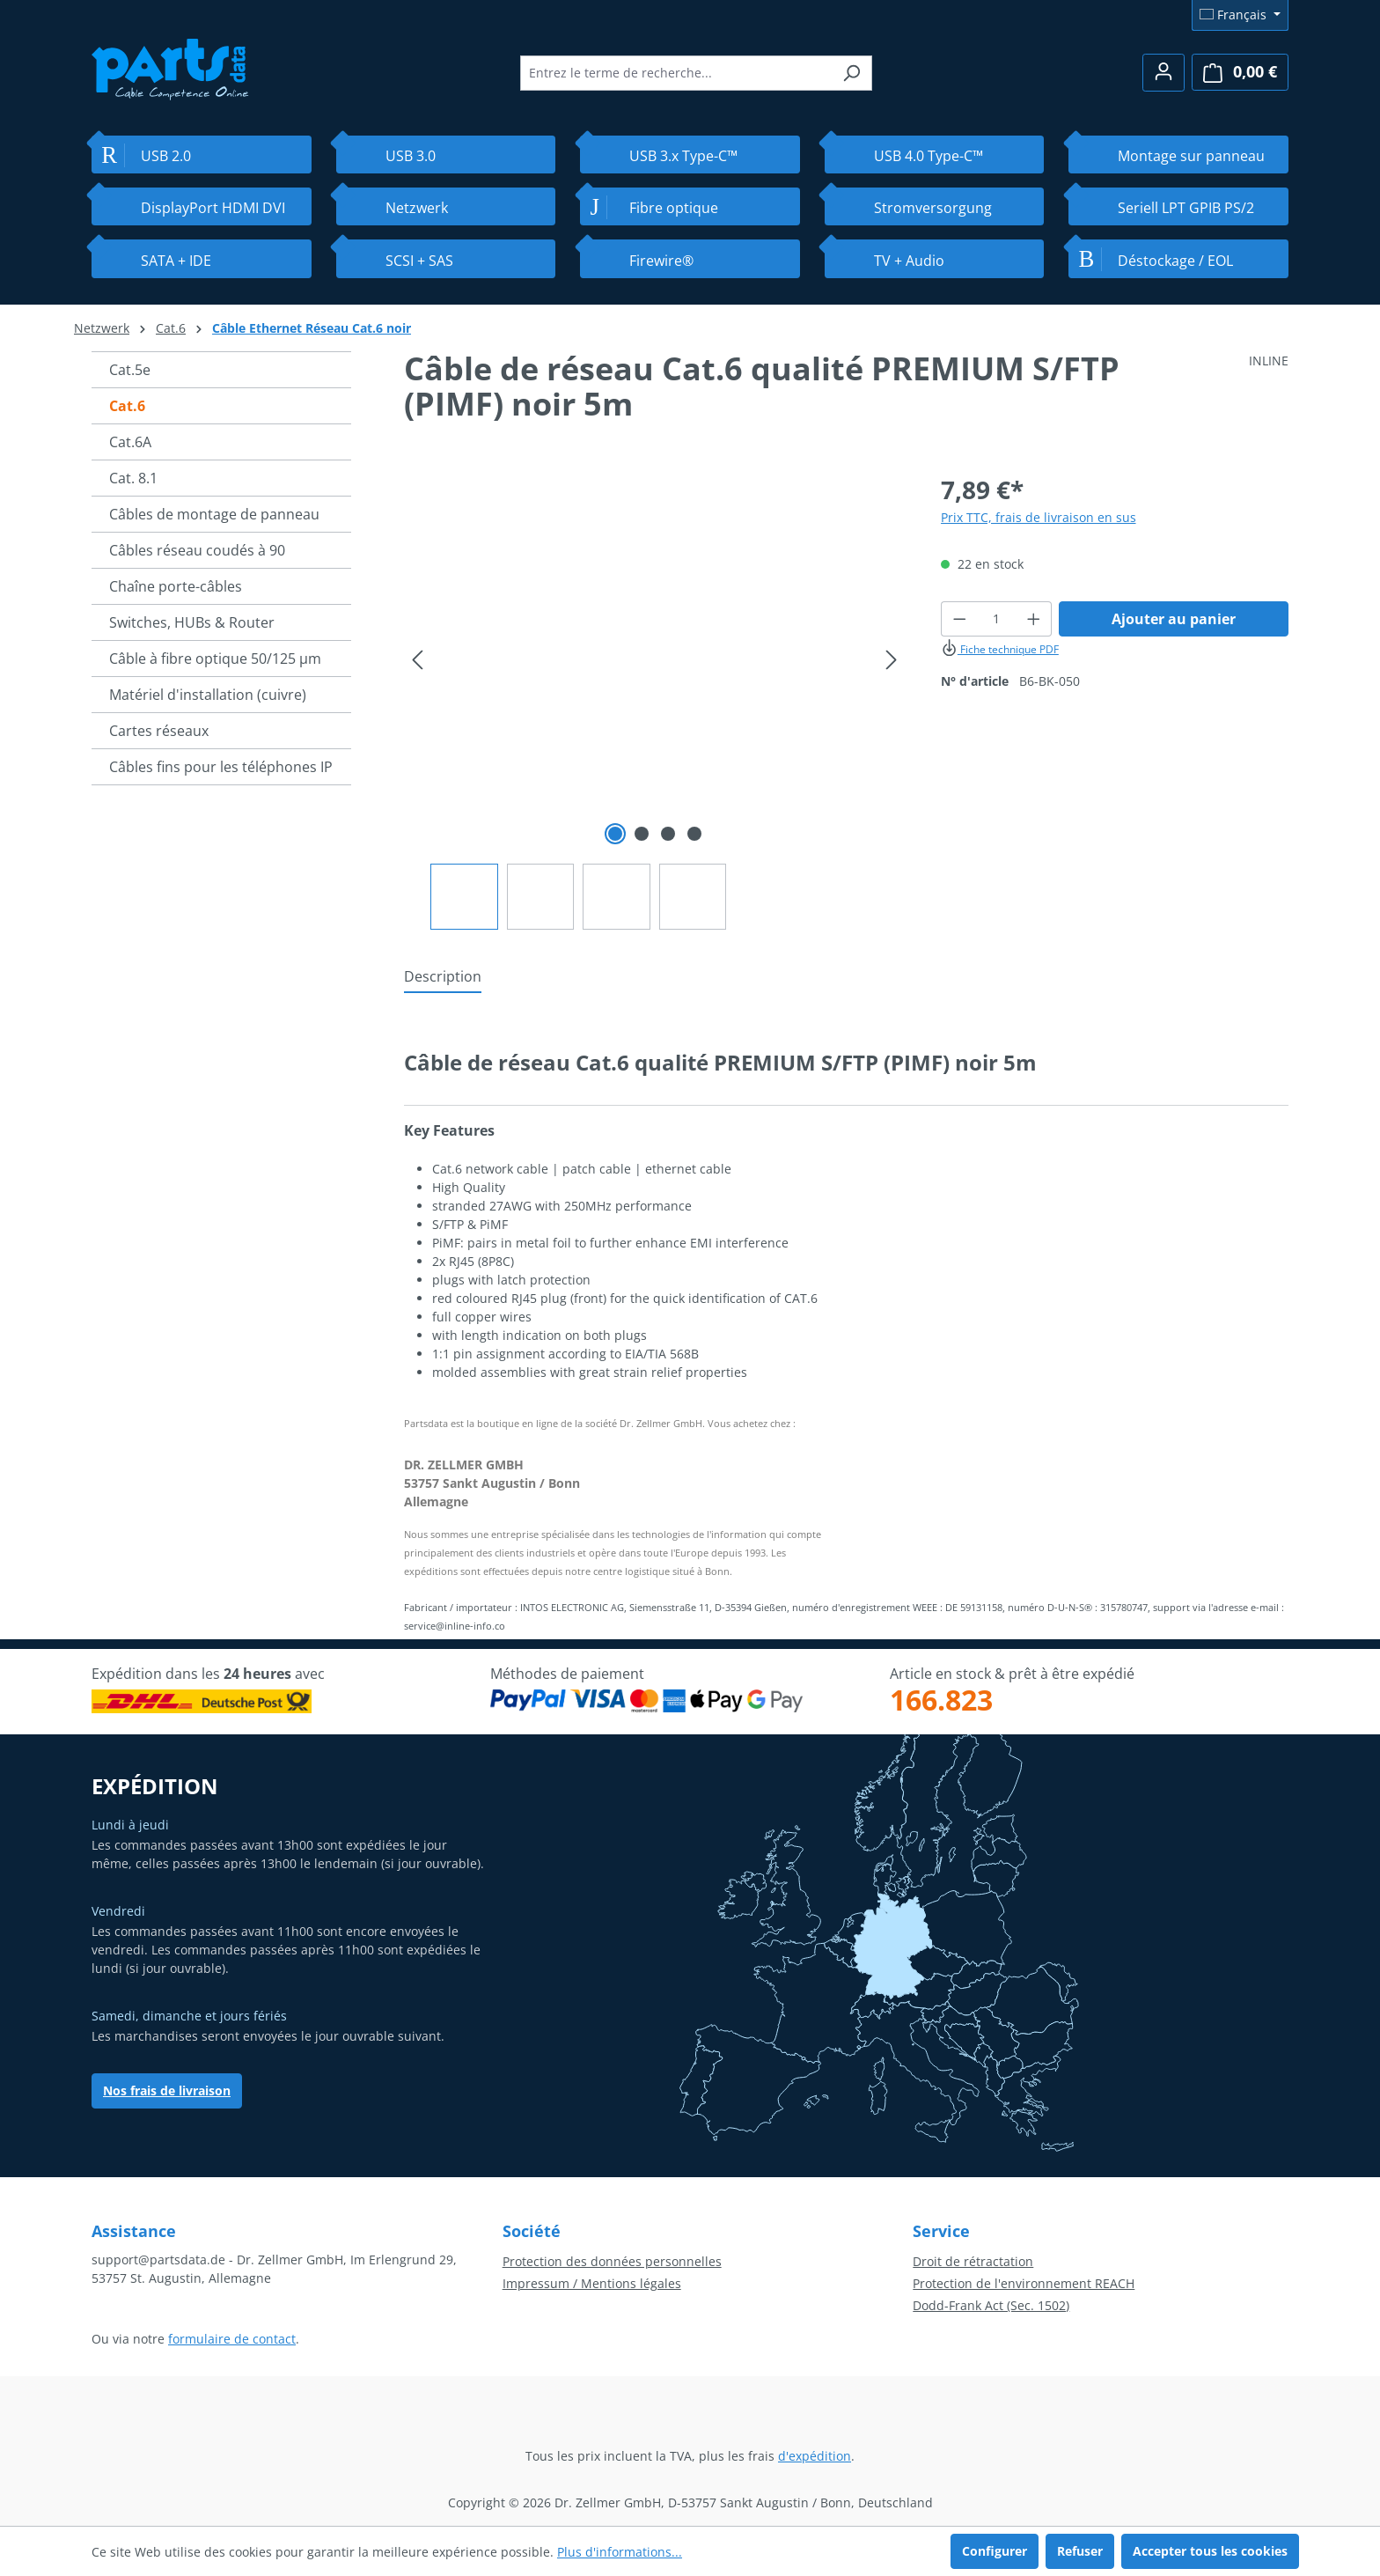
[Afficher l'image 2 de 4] (642, 834)
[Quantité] (996, 619)
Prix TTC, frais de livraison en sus (1038, 517)
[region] (654, 700)
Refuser (1080, 2551)
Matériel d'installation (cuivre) (207, 694)
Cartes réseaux (159, 730)
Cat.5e (129, 369)
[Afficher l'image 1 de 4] (615, 834)
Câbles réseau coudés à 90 (197, 550)
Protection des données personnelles (612, 2261)
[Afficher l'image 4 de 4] (694, 834)
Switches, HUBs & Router (192, 622)
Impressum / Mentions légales (592, 2283)
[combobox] (676, 73)
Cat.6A (130, 442)
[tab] (442, 977)
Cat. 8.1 (133, 478)
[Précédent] (417, 659)
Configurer (994, 2551)
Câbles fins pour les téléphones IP (221, 766)
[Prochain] (891, 659)
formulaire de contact (232, 2338)
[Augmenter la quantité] (1034, 619)
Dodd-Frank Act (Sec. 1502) (991, 2305)
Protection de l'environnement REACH (1023, 2283)
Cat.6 (127, 406)
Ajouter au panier (1174, 619)
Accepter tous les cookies (1210, 2551)
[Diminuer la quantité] (959, 619)
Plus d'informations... (619, 2551)
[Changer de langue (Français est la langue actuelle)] (1240, 15)
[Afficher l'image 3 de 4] (668, 834)
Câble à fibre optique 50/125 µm (215, 658)
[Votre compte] (1163, 73)
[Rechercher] (851, 73)
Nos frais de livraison (167, 2090)
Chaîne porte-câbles (175, 586)
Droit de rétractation (973, 2261)
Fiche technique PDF (1000, 649)
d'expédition (814, 2455)
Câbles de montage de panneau (214, 514)
